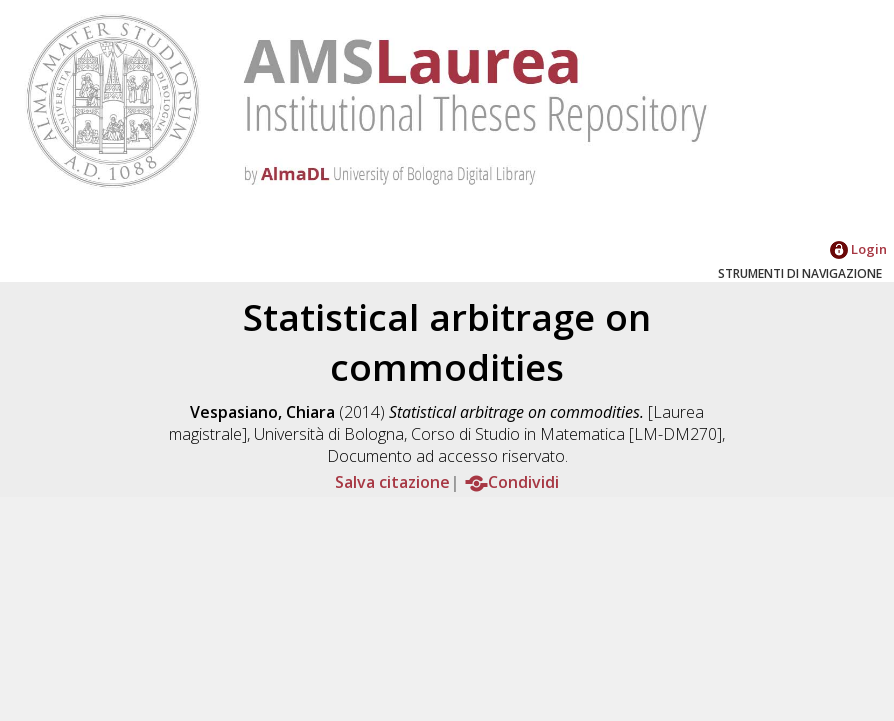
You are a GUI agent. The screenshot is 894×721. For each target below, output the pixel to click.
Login (858, 249)
